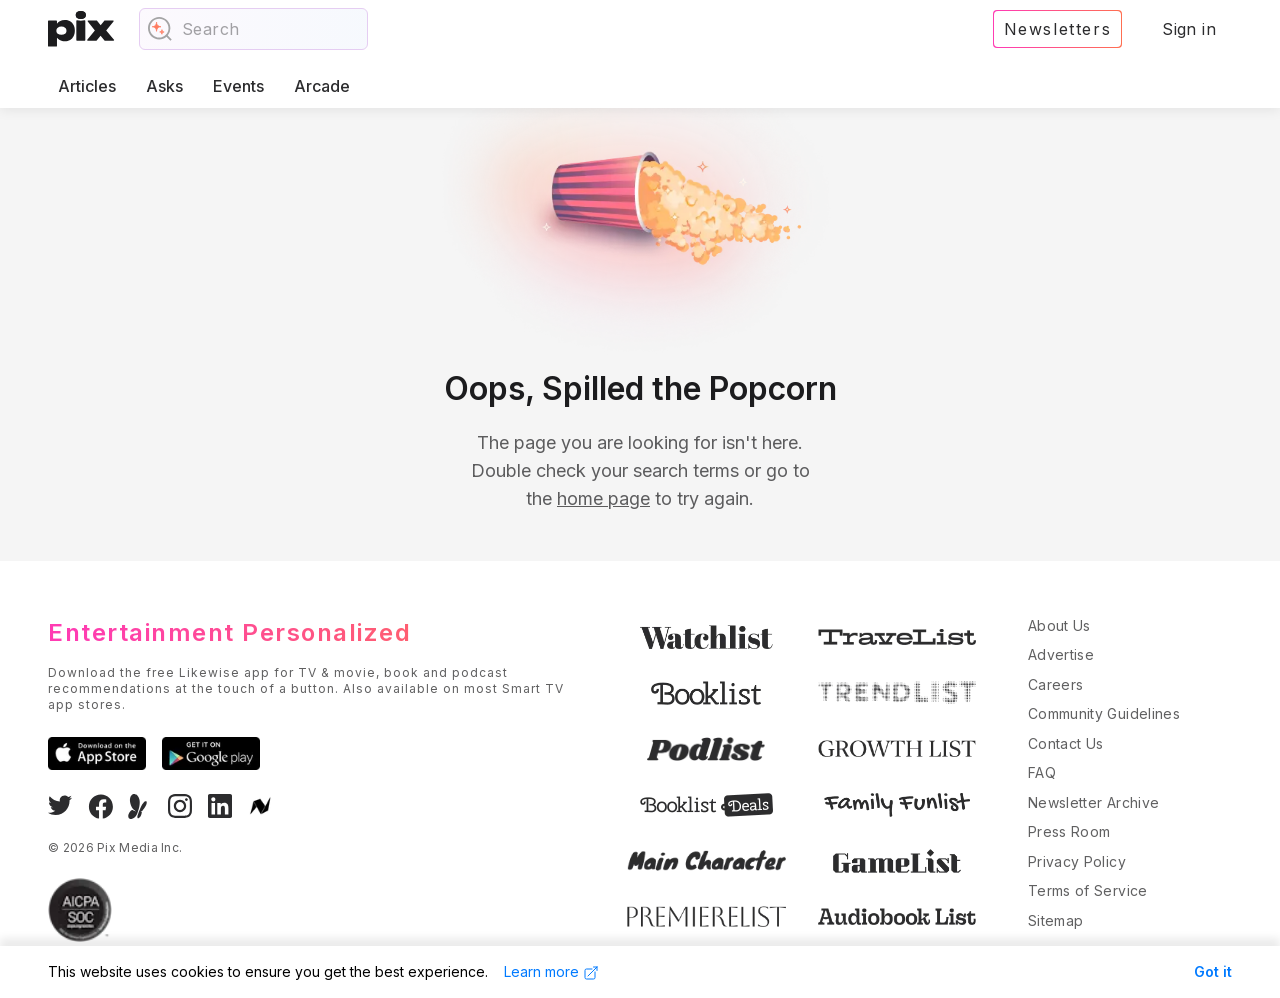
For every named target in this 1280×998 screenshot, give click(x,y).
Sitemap (1055, 920)
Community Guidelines (1104, 713)
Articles (87, 86)
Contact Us (1066, 743)
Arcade (322, 86)
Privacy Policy (1077, 861)
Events (238, 86)
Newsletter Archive (1093, 802)
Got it (1213, 971)
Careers (1055, 684)
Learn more (551, 972)
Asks (164, 86)
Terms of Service (1088, 890)
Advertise (1061, 654)
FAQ (1042, 772)
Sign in (1189, 29)
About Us (1059, 625)
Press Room (1069, 831)
